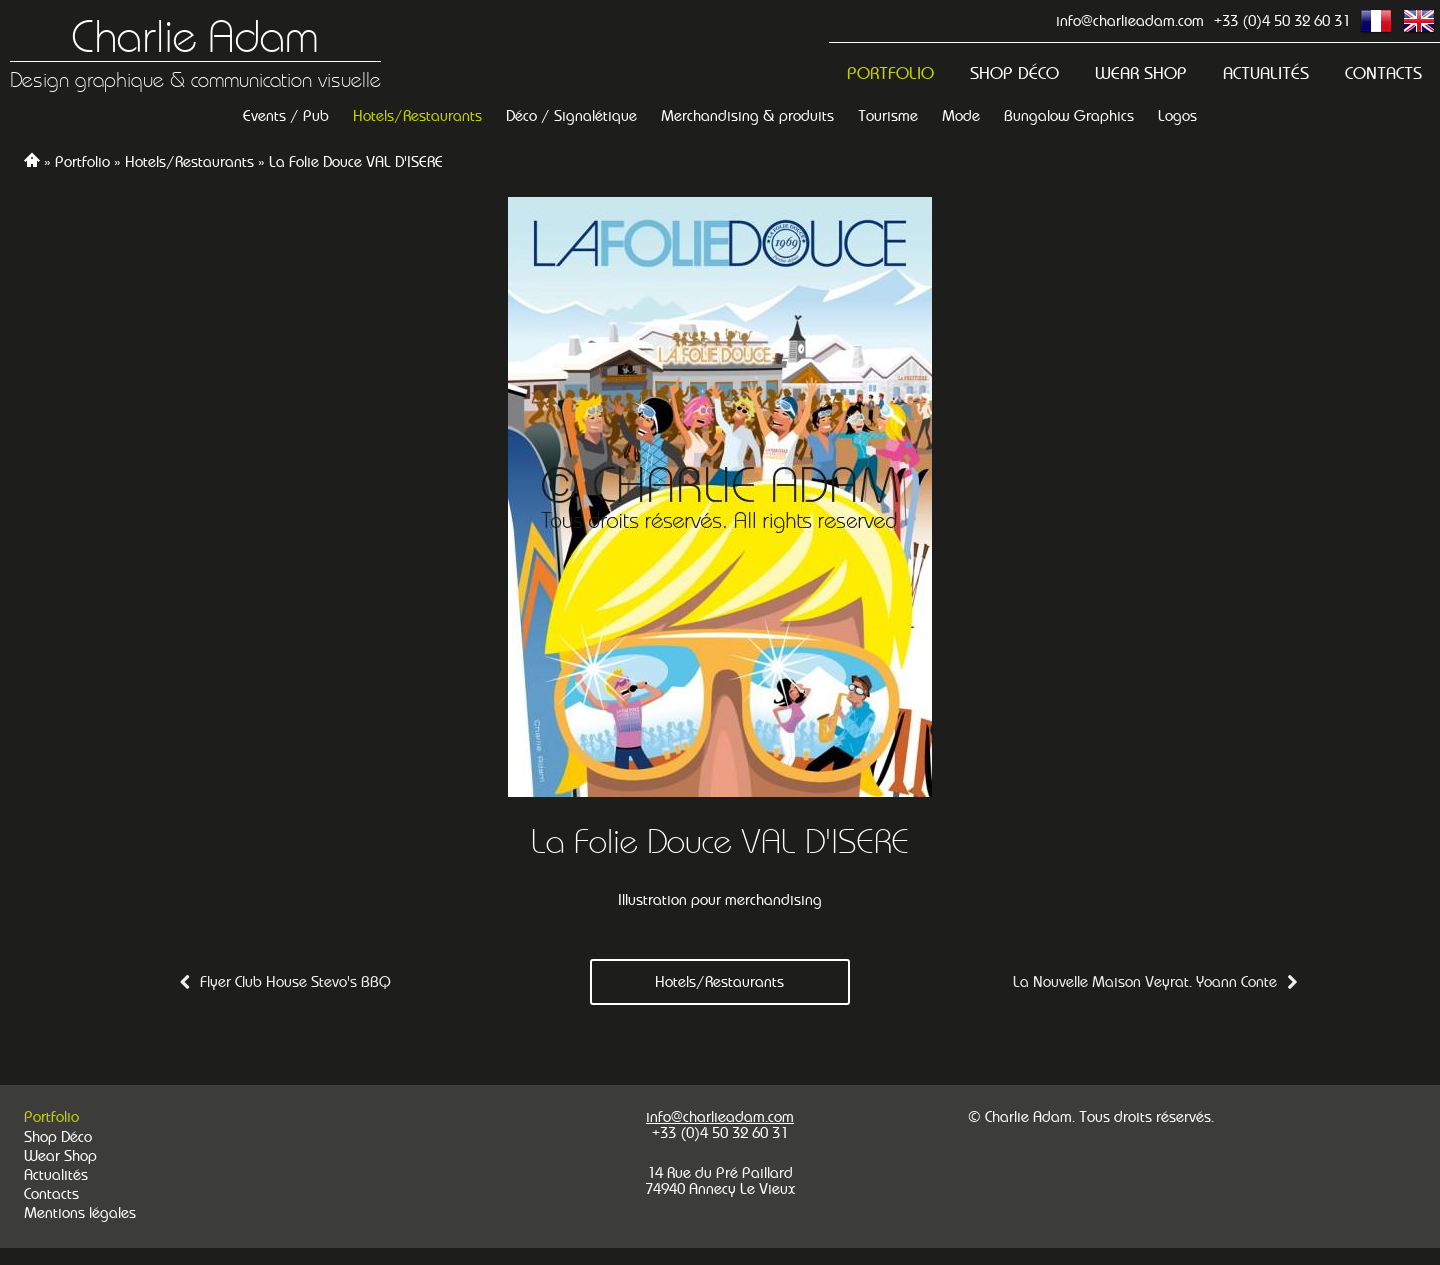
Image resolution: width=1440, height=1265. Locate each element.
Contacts (1383, 73)
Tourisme (888, 115)
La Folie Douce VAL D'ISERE (356, 161)
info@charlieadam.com (1130, 20)
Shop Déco (1014, 73)
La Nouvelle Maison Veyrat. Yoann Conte (1145, 981)
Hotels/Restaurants (417, 115)
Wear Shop (1141, 73)
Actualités (1266, 73)
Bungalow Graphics (1069, 115)
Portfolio (890, 73)
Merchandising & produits (747, 115)
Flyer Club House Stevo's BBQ (295, 981)
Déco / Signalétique (571, 115)
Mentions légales (80, 1213)
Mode (961, 115)
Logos (1177, 115)
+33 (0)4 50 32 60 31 (1282, 20)
